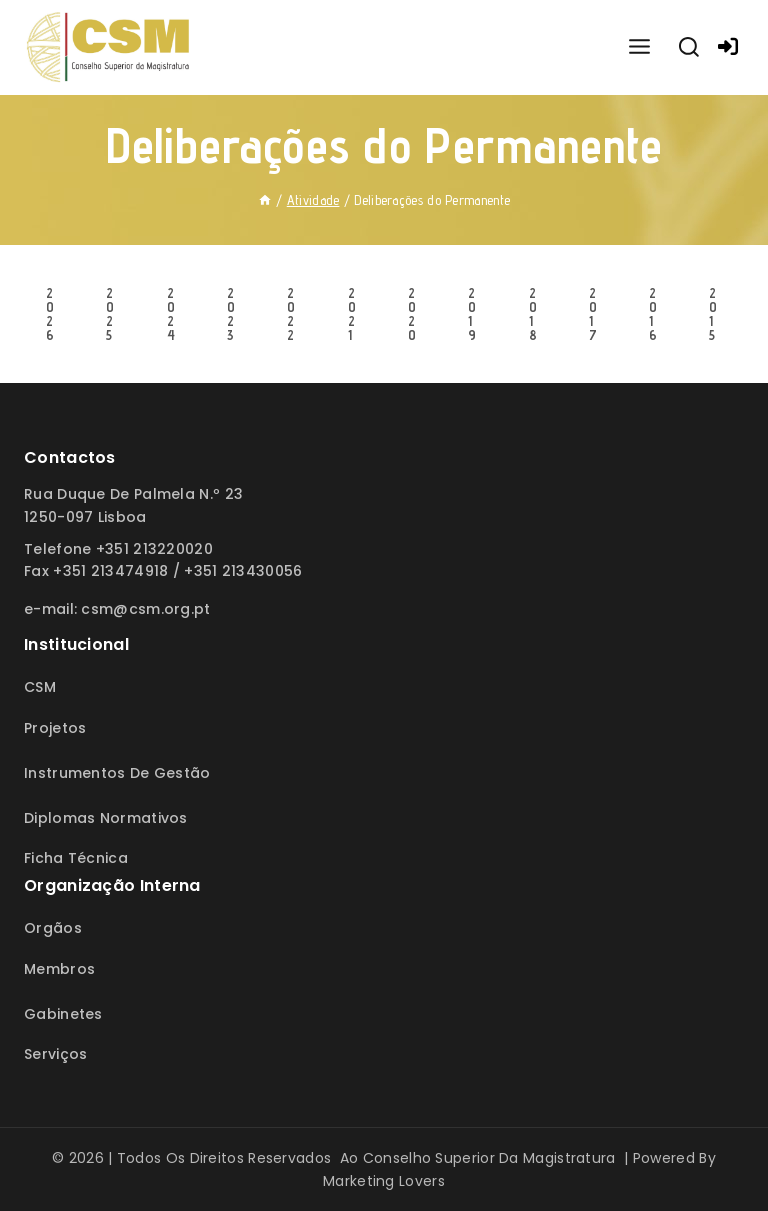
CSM (40, 687)
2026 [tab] (50, 314)
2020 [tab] (412, 314)
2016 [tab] (653, 314)
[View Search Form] (689, 48)
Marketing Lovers (384, 1181)
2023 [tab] (231, 314)
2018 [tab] (533, 314)
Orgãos (53, 928)
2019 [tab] (472, 314)
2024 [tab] (171, 314)
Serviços (55, 1054)
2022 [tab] (291, 314)
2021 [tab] (352, 314)
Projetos (55, 728)
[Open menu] (639, 47)
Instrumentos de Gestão (117, 773)
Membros (59, 969)
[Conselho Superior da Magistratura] (109, 47)
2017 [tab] (593, 314)
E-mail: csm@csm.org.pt (117, 609)
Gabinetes (63, 1014)
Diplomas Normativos (106, 818)
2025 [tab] (110, 314)
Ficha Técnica (76, 858)
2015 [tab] (713, 314)
